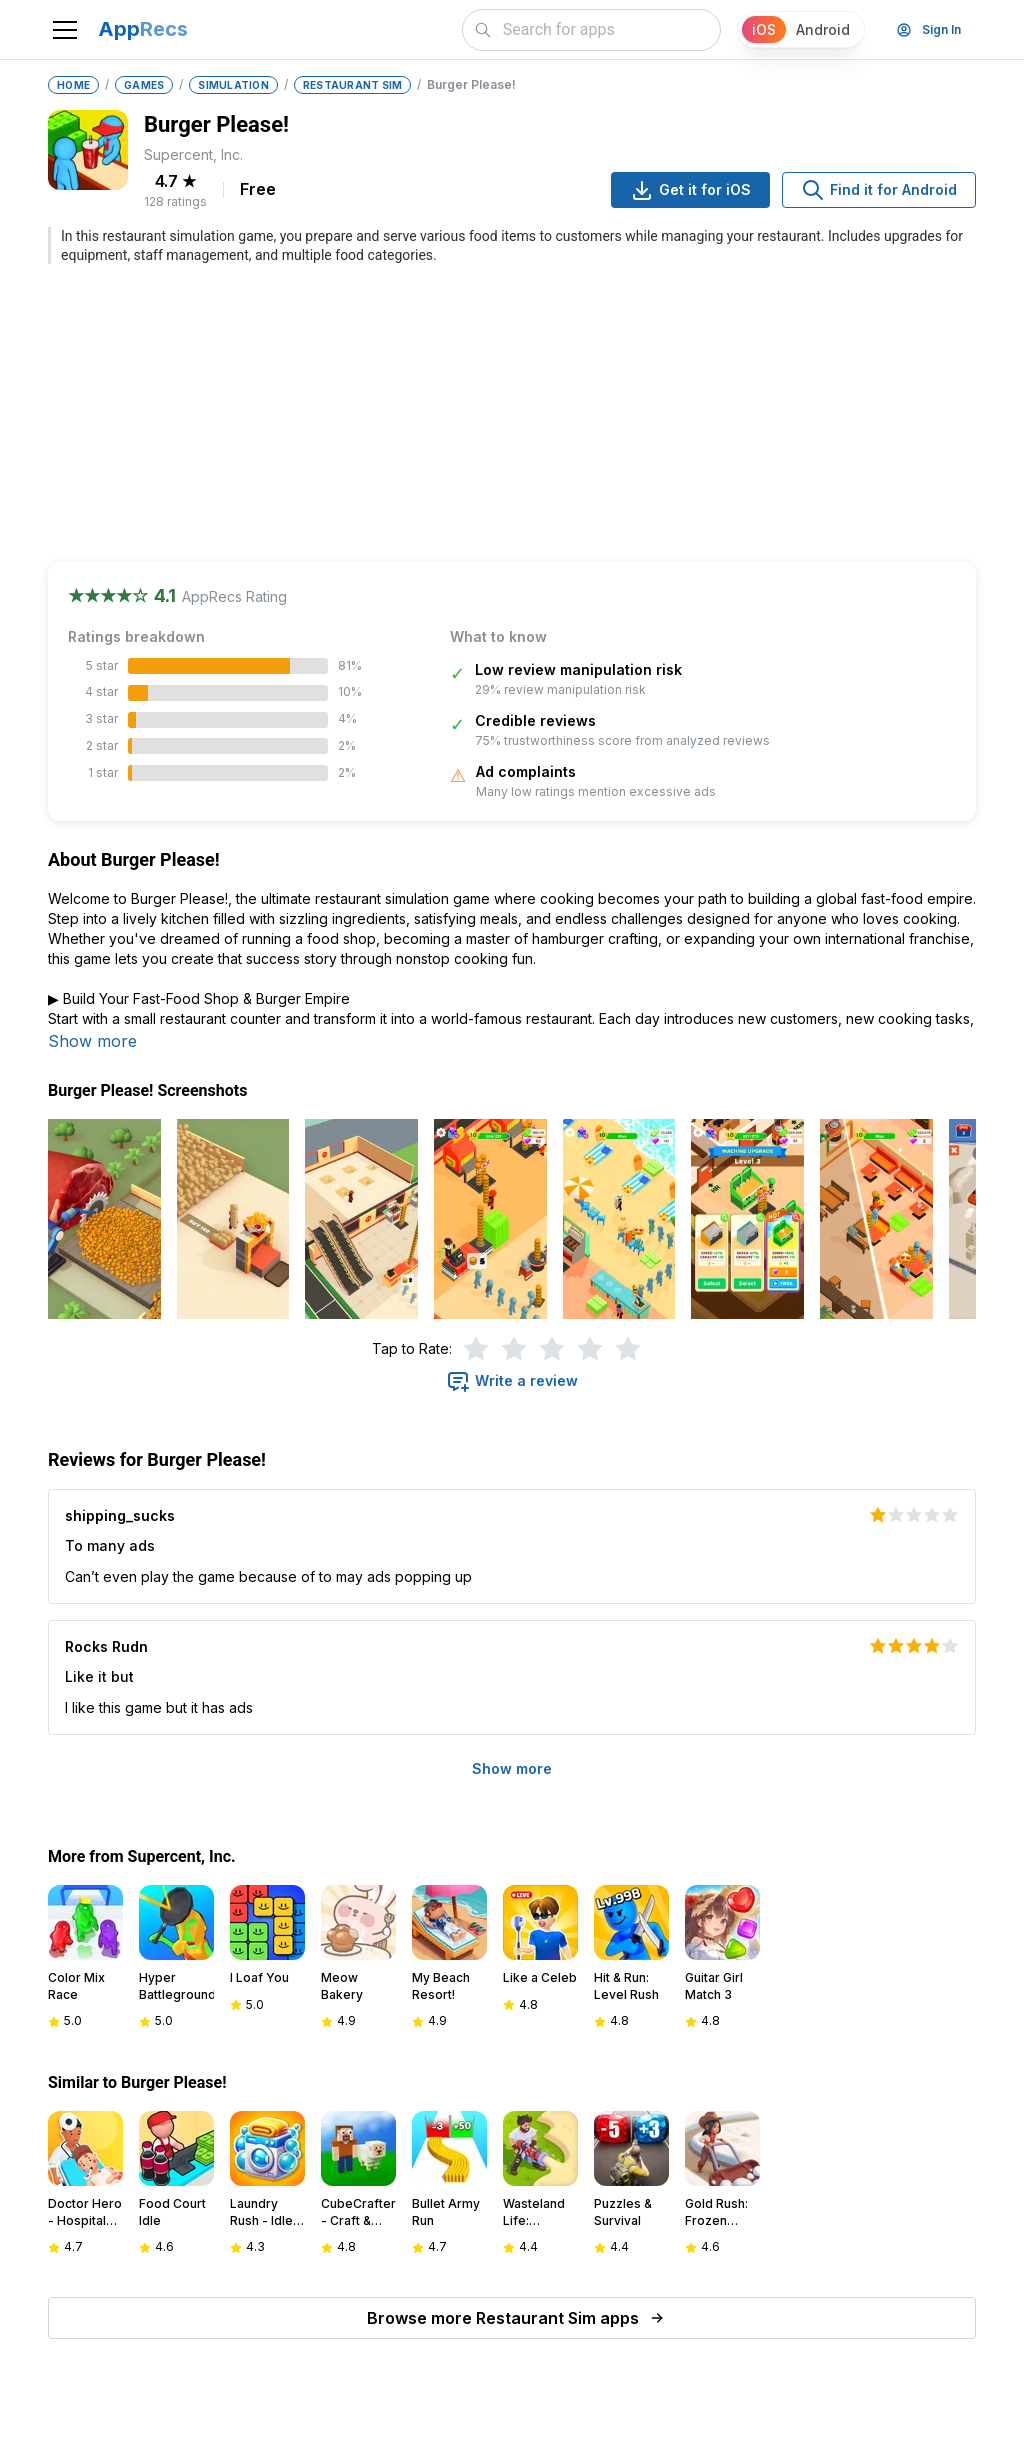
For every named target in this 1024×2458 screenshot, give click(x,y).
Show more (92, 1041)
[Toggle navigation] (65, 30)
